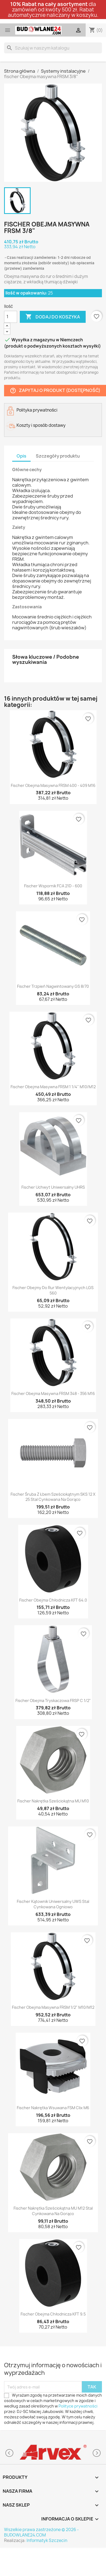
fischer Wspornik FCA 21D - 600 (53, 885)
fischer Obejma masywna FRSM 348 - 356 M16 (53, 1393)
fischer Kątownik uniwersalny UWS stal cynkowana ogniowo (53, 1904)
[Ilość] (10, 317)
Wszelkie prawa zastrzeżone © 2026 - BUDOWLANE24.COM (41, 2532)
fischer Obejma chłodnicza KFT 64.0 (53, 1600)
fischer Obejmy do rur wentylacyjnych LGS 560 (53, 1290)
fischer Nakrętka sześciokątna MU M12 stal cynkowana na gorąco (53, 2211)
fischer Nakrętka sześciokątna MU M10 (53, 1801)
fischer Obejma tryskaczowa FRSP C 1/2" (53, 1700)
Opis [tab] (21, 456)
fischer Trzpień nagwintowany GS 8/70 (53, 986)
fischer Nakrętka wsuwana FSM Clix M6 (53, 2107)
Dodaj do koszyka (52, 316)
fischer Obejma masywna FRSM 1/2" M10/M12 (53, 2007)
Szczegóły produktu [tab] (58, 456)
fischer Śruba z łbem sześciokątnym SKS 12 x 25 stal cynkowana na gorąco (53, 1497)
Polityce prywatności (78, 2406)
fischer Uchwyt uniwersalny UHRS (53, 1187)
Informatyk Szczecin (47, 2540)
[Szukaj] (53, 47)
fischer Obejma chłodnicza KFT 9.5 (53, 2314)
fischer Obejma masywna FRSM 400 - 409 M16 (53, 785)
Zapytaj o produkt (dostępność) (55, 390)
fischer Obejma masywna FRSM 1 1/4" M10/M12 (53, 1086)
